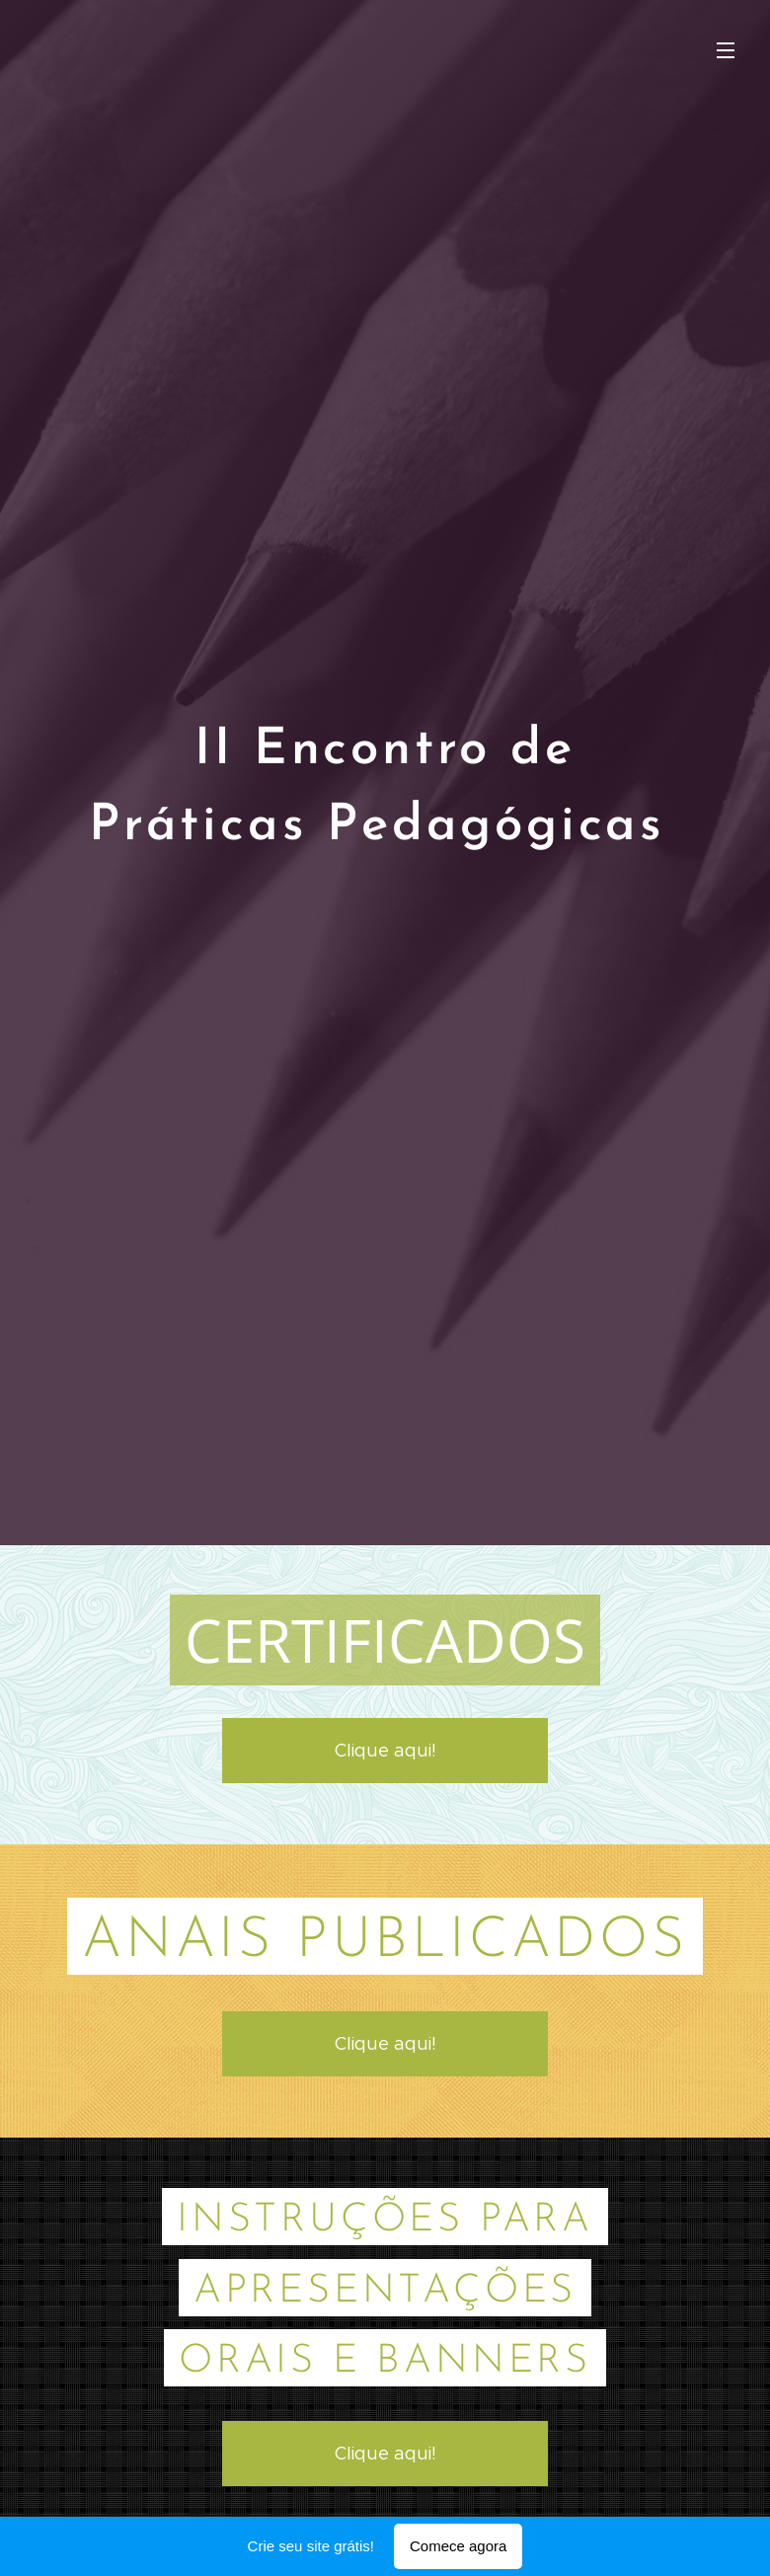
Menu (725, 50)
